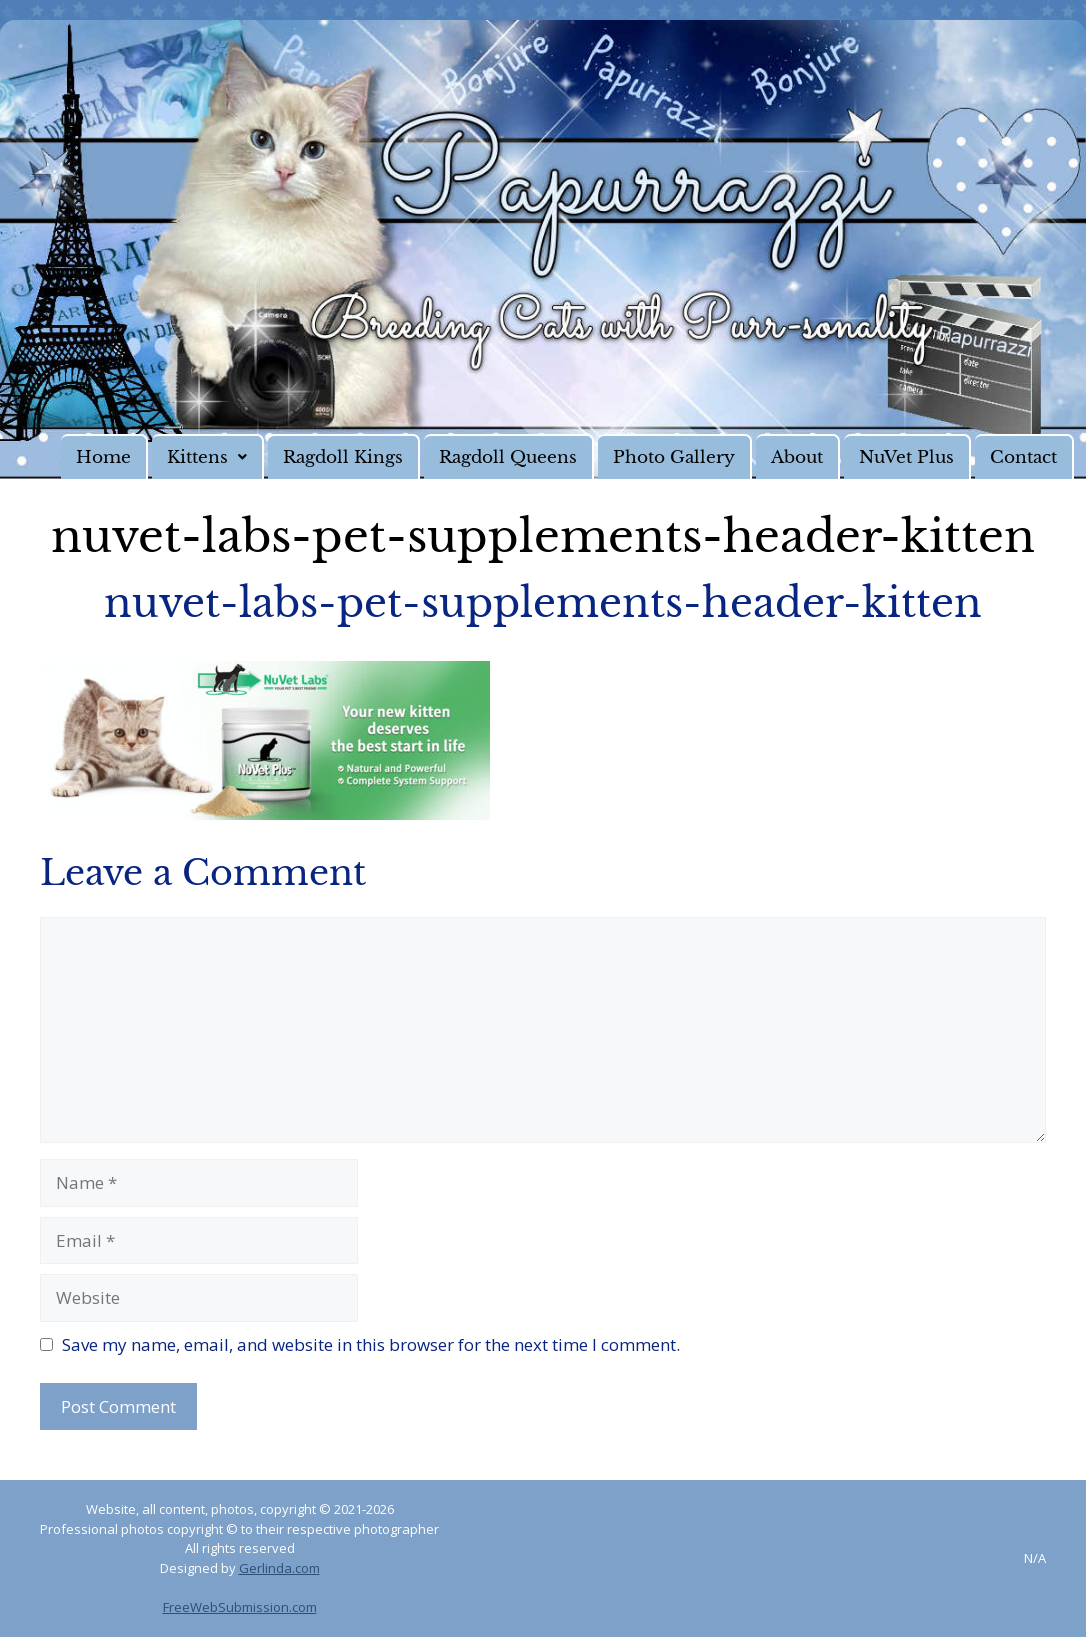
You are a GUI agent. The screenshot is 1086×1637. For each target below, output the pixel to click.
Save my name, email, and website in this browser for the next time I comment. (371, 1344)
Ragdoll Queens (508, 457)
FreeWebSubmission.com (240, 1607)
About (797, 457)
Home (103, 457)
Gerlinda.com (279, 1568)
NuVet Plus (906, 457)
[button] (208, 456)
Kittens (207, 457)
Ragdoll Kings (343, 457)
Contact (1023, 457)
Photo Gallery (674, 457)
